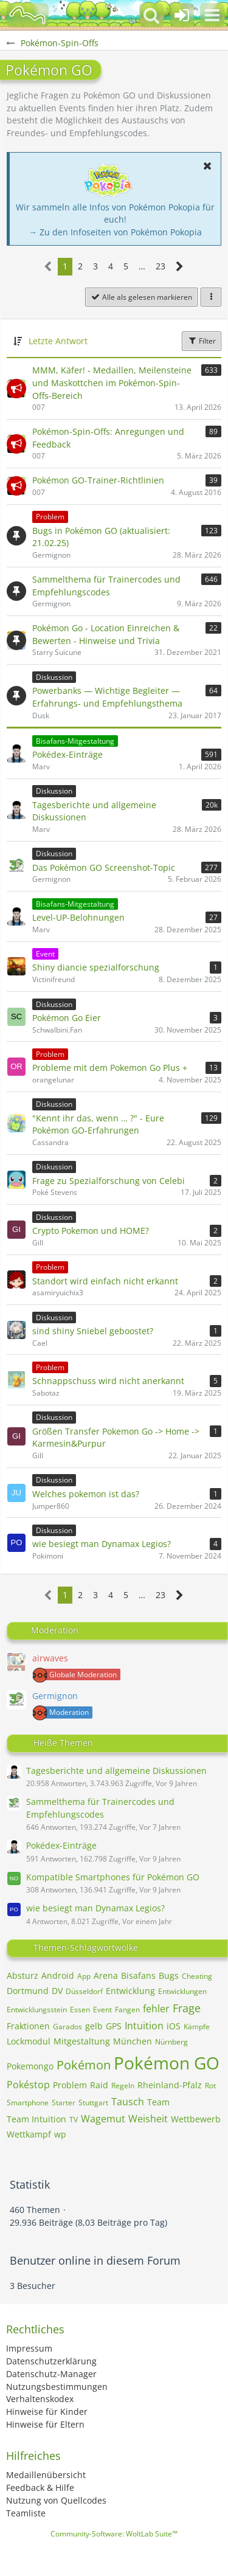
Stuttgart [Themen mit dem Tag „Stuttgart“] (93, 2102)
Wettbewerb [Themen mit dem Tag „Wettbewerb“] (196, 2119)
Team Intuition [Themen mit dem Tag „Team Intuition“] (36, 2119)
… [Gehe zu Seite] (142, 266)
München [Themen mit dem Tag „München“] (132, 2041)
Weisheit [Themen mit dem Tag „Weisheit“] (148, 2118)
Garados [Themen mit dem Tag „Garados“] (67, 2026)
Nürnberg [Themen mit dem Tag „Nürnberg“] (171, 2042)
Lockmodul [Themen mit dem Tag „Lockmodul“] (28, 2041)
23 (160, 266)
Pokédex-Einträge (61, 1845)
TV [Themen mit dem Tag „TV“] (73, 2119)
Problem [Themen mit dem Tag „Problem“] (70, 2085)
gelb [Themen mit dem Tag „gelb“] (94, 2026)
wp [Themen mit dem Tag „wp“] (60, 2134)
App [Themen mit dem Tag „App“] (84, 1976)
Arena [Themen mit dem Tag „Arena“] (106, 1975)
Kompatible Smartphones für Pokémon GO (112, 1877)
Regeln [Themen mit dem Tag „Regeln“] (122, 2085)
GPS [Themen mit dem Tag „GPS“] (114, 2026)
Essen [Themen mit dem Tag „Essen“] (80, 2009)
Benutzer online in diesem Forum (95, 2260)
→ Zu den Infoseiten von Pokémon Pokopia (115, 232)
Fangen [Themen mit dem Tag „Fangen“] (127, 2009)
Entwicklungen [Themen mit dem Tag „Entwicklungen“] (182, 1991)
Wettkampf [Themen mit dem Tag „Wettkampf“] (29, 2134)
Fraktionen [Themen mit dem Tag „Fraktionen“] (28, 2026)
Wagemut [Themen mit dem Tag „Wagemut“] (103, 2118)
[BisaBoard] (27, 15)
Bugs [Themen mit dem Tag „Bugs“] (169, 1975)
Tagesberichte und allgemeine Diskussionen (116, 1770)
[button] (212, 15)
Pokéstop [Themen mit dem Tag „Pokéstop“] (28, 2084)
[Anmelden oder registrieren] (182, 15)
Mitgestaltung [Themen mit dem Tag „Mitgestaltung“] (82, 2041)
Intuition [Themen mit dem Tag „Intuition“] (144, 2025)
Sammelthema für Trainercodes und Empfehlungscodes (100, 1808)
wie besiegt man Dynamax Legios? (95, 1908)
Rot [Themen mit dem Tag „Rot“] (210, 2085)
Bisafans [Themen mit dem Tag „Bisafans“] (138, 1975)
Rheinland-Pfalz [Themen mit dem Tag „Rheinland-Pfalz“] (169, 2085)
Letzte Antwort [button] (58, 341)
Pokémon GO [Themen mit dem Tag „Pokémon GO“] (166, 2062)
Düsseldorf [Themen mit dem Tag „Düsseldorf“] (84, 1991)
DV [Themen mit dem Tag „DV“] (57, 1990)
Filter (201, 341)
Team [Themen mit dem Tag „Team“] (158, 2102)
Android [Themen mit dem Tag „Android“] (57, 1975)
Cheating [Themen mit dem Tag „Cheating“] (197, 1976)
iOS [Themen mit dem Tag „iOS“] (174, 2026)
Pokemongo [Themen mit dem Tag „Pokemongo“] (30, 2066)
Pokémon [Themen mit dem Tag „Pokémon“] (84, 2065)
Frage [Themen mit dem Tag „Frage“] (187, 2008)
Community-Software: (114, 2534)
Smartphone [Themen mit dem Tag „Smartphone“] (28, 2102)
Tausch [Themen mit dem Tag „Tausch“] (127, 2101)
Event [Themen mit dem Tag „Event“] (102, 2009)
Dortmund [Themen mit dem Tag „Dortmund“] (28, 1990)
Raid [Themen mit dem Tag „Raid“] (99, 2085)
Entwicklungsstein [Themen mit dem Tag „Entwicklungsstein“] (37, 2009)
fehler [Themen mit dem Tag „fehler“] (156, 2008)
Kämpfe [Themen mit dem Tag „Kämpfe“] (197, 2026)
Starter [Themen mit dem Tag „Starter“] (63, 2102)
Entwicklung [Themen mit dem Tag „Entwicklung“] (130, 1990)
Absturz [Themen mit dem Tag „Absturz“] (22, 1975)
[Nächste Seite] (179, 266)
